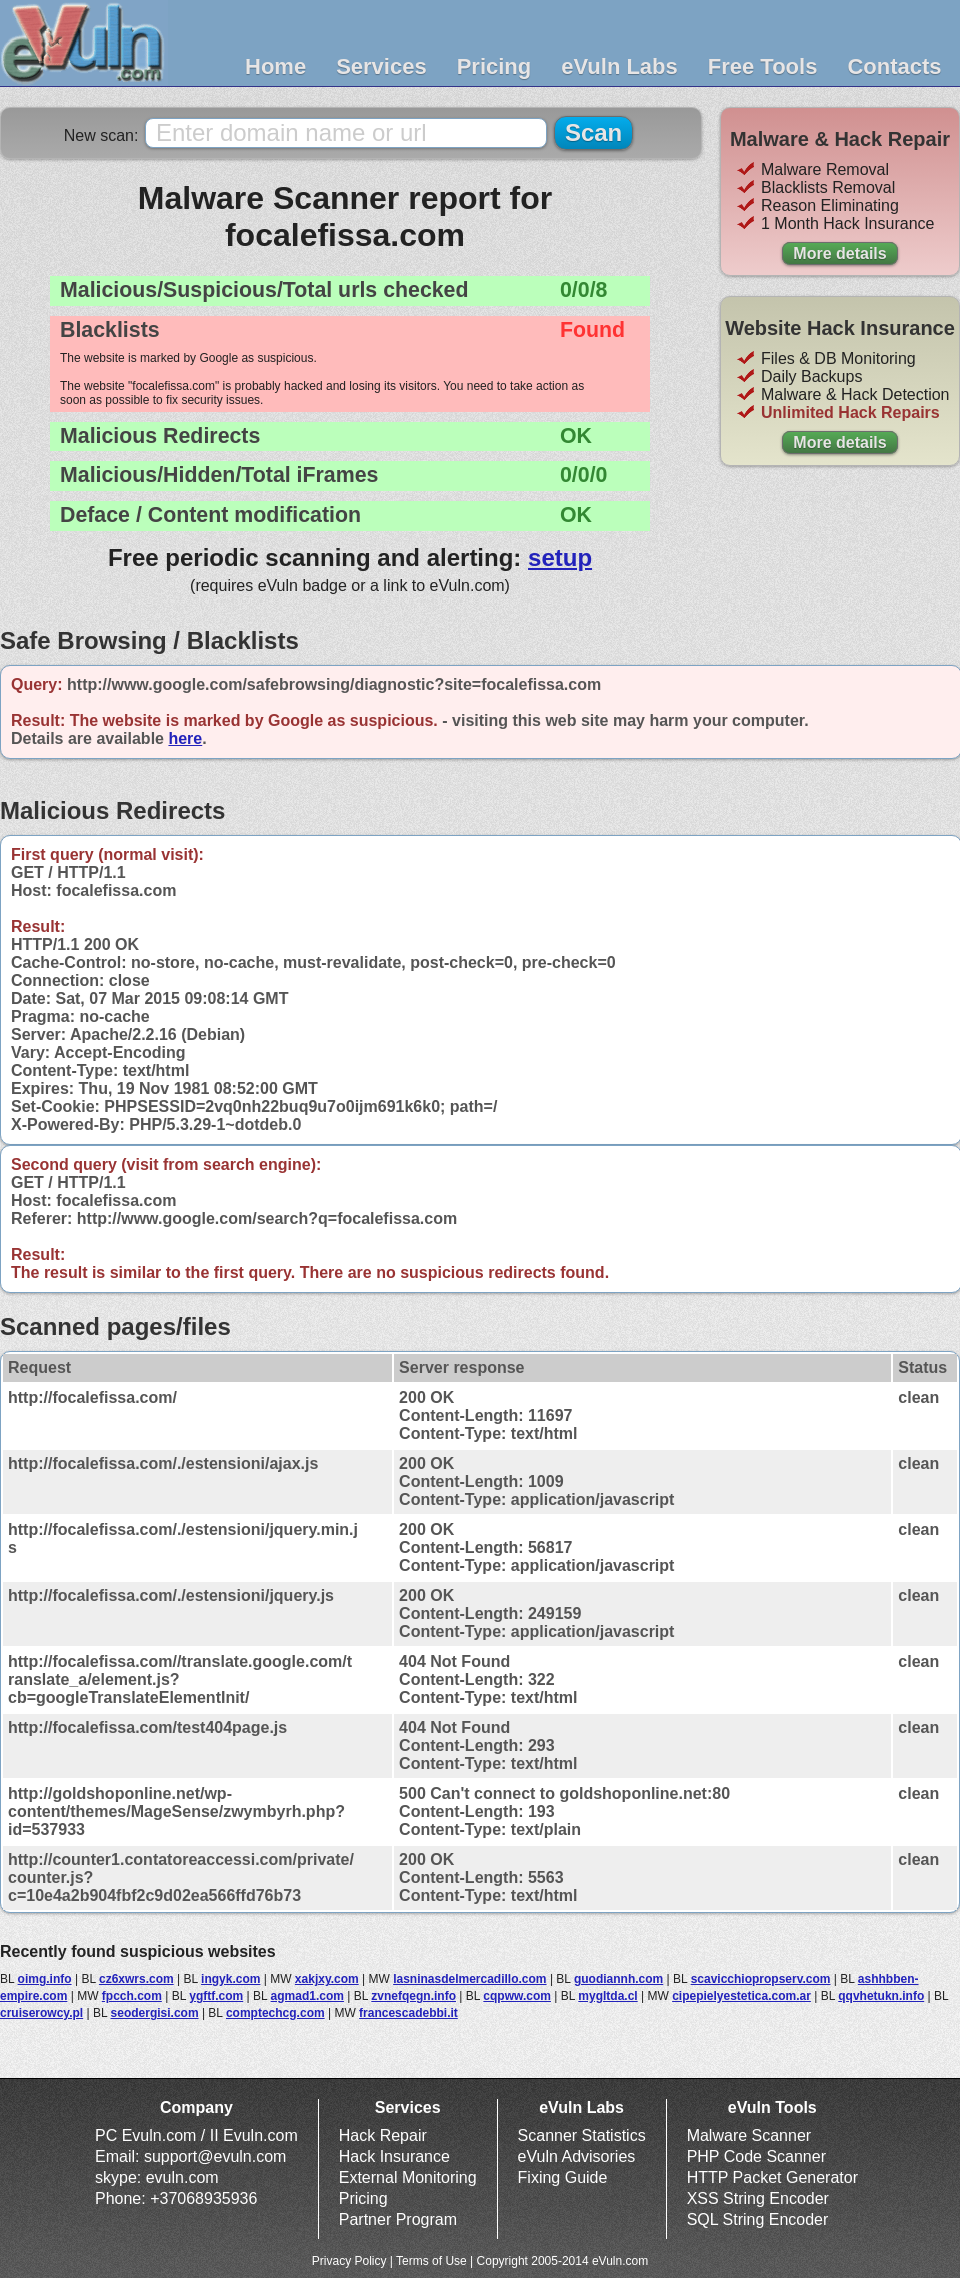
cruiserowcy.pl (41, 2013)
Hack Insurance (394, 2156)
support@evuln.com (215, 2156)
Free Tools (763, 66)
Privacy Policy (349, 2261)
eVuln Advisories (577, 2156)
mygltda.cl (607, 1996)
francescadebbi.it (408, 2013)
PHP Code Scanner (756, 2156)
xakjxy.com (327, 1979)
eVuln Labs (619, 66)
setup (560, 557)
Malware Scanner (749, 2135)
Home (275, 66)
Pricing (494, 66)
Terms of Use (431, 2261)
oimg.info (45, 1979)
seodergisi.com (155, 2013)
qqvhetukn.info (881, 1996)
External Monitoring (408, 2177)
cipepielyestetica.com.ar (741, 1996)
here (185, 738)
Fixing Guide (563, 2177)
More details (839, 253)
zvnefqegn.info (413, 1996)
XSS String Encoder (758, 2198)
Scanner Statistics (582, 2135)
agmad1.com (307, 1996)
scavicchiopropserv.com (761, 1979)
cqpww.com (517, 1996)
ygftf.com (216, 1996)
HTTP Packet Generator (772, 2177)
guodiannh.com (618, 1979)
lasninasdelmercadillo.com (469, 1979)
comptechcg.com (275, 2013)
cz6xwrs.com (136, 1979)
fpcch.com (132, 1996)
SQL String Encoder (758, 2219)
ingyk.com (230, 1979)
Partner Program (398, 2219)
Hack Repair (383, 2135)
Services (381, 66)
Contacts (894, 66)
